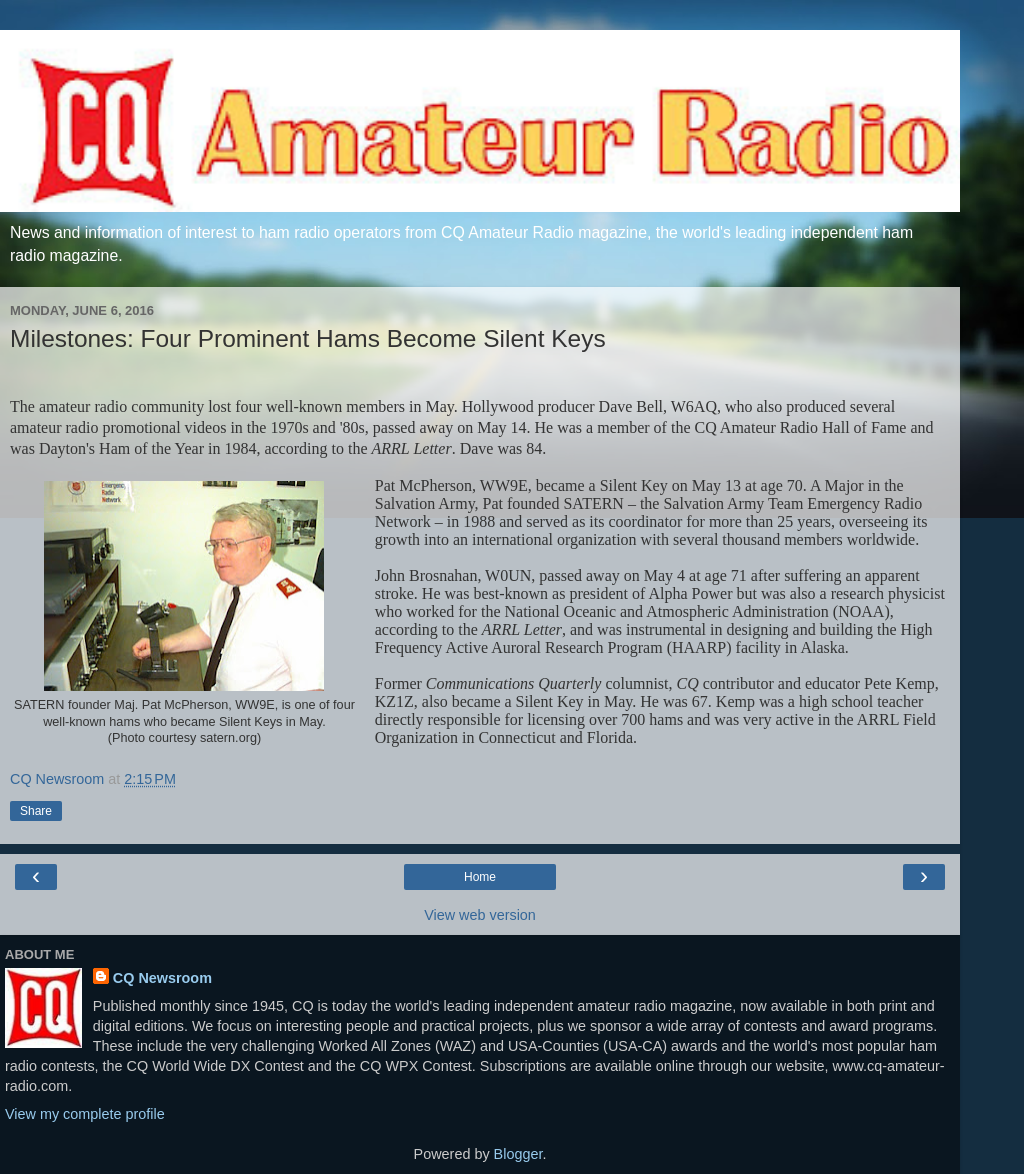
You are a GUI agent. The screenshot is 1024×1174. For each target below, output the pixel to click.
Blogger (518, 1154)
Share (36, 811)
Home (480, 877)
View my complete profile (85, 1114)
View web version (480, 915)
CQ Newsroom (162, 978)
